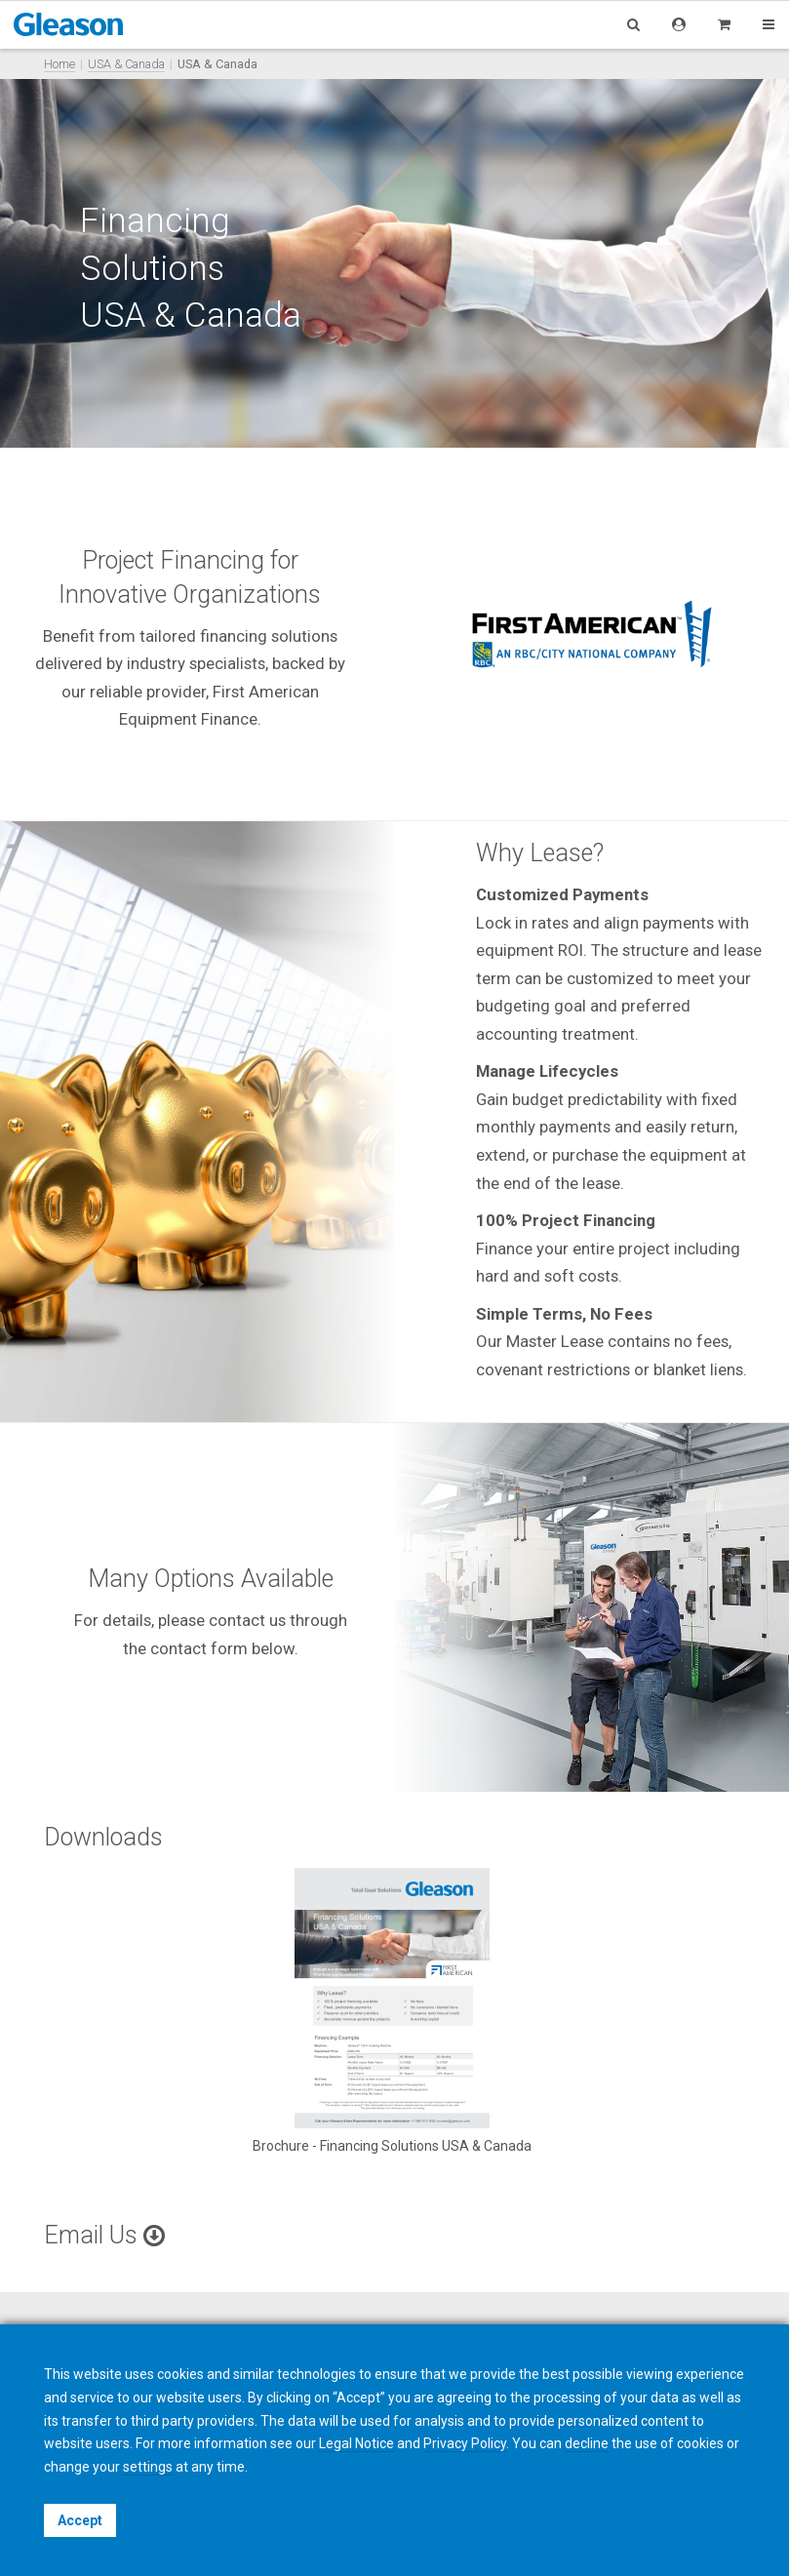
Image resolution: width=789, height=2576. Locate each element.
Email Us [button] (104, 2235)
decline (587, 2443)
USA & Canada (126, 64)
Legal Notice (356, 2443)
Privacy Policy (464, 2443)
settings (148, 2467)
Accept (80, 2520)
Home (59, 64)
